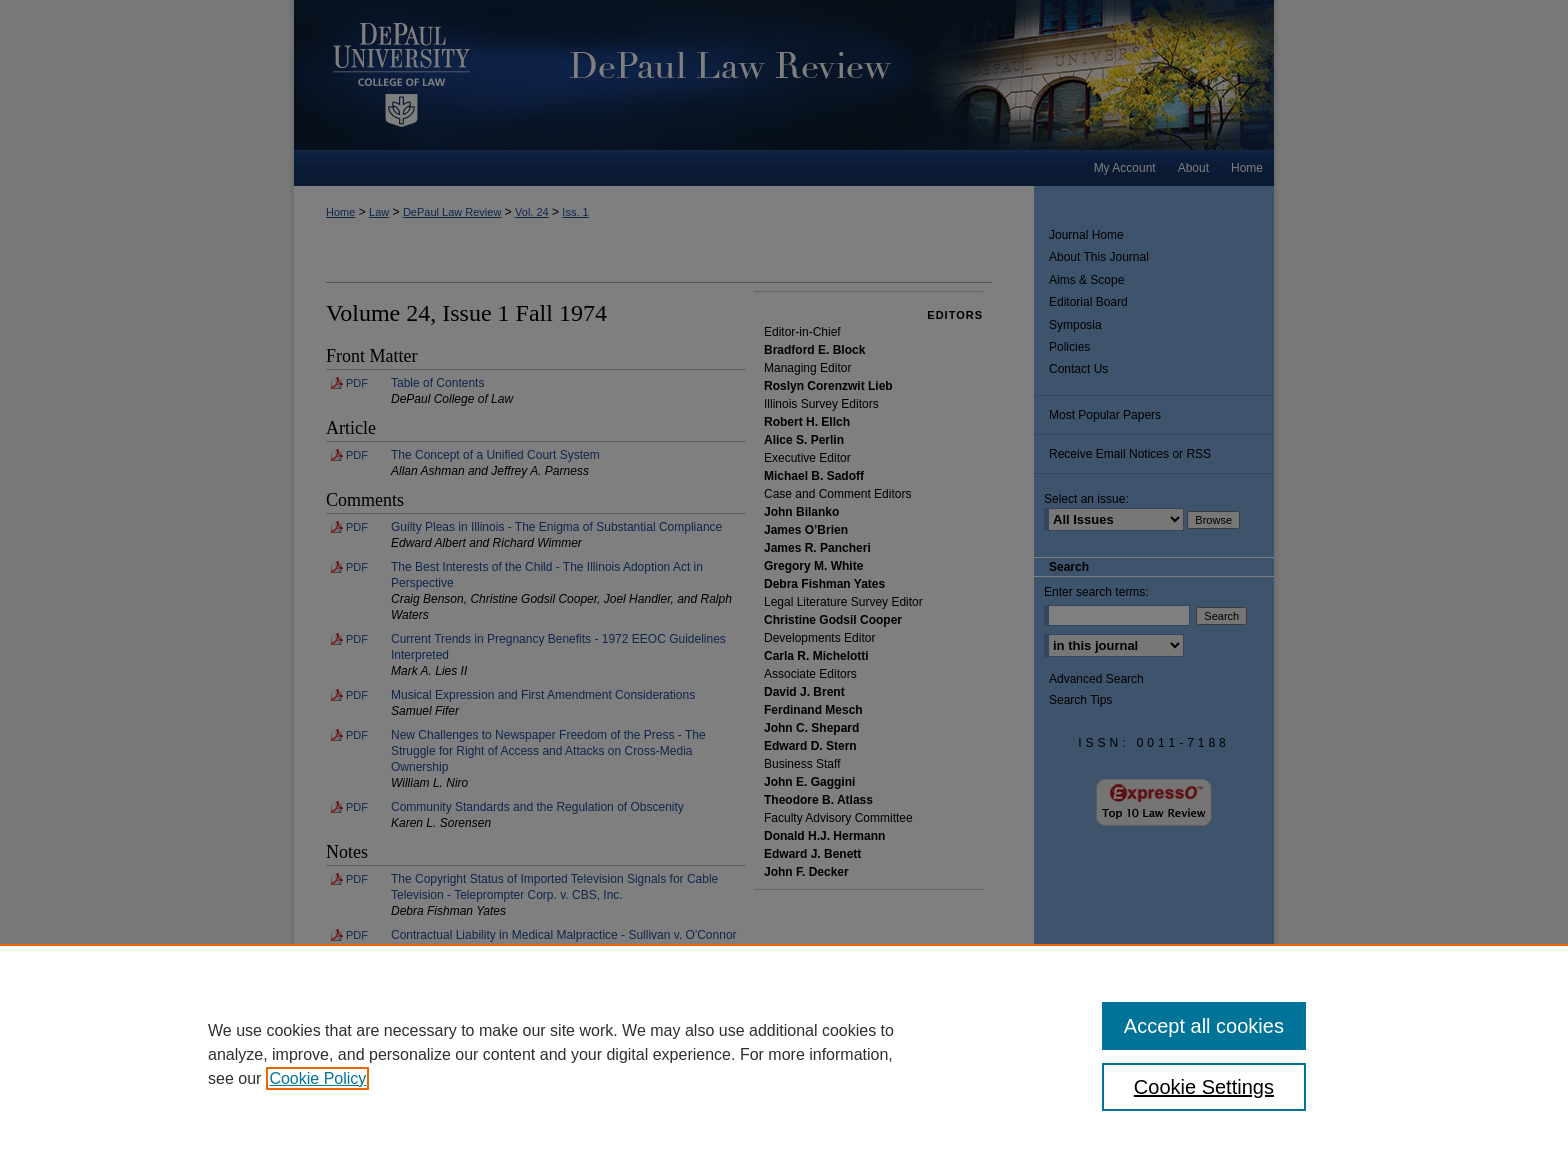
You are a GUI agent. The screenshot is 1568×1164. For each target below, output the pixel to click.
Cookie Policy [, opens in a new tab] (317, 1078)
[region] (784, 1054)
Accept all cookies (1204, 1026)
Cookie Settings (1204, 1087)
